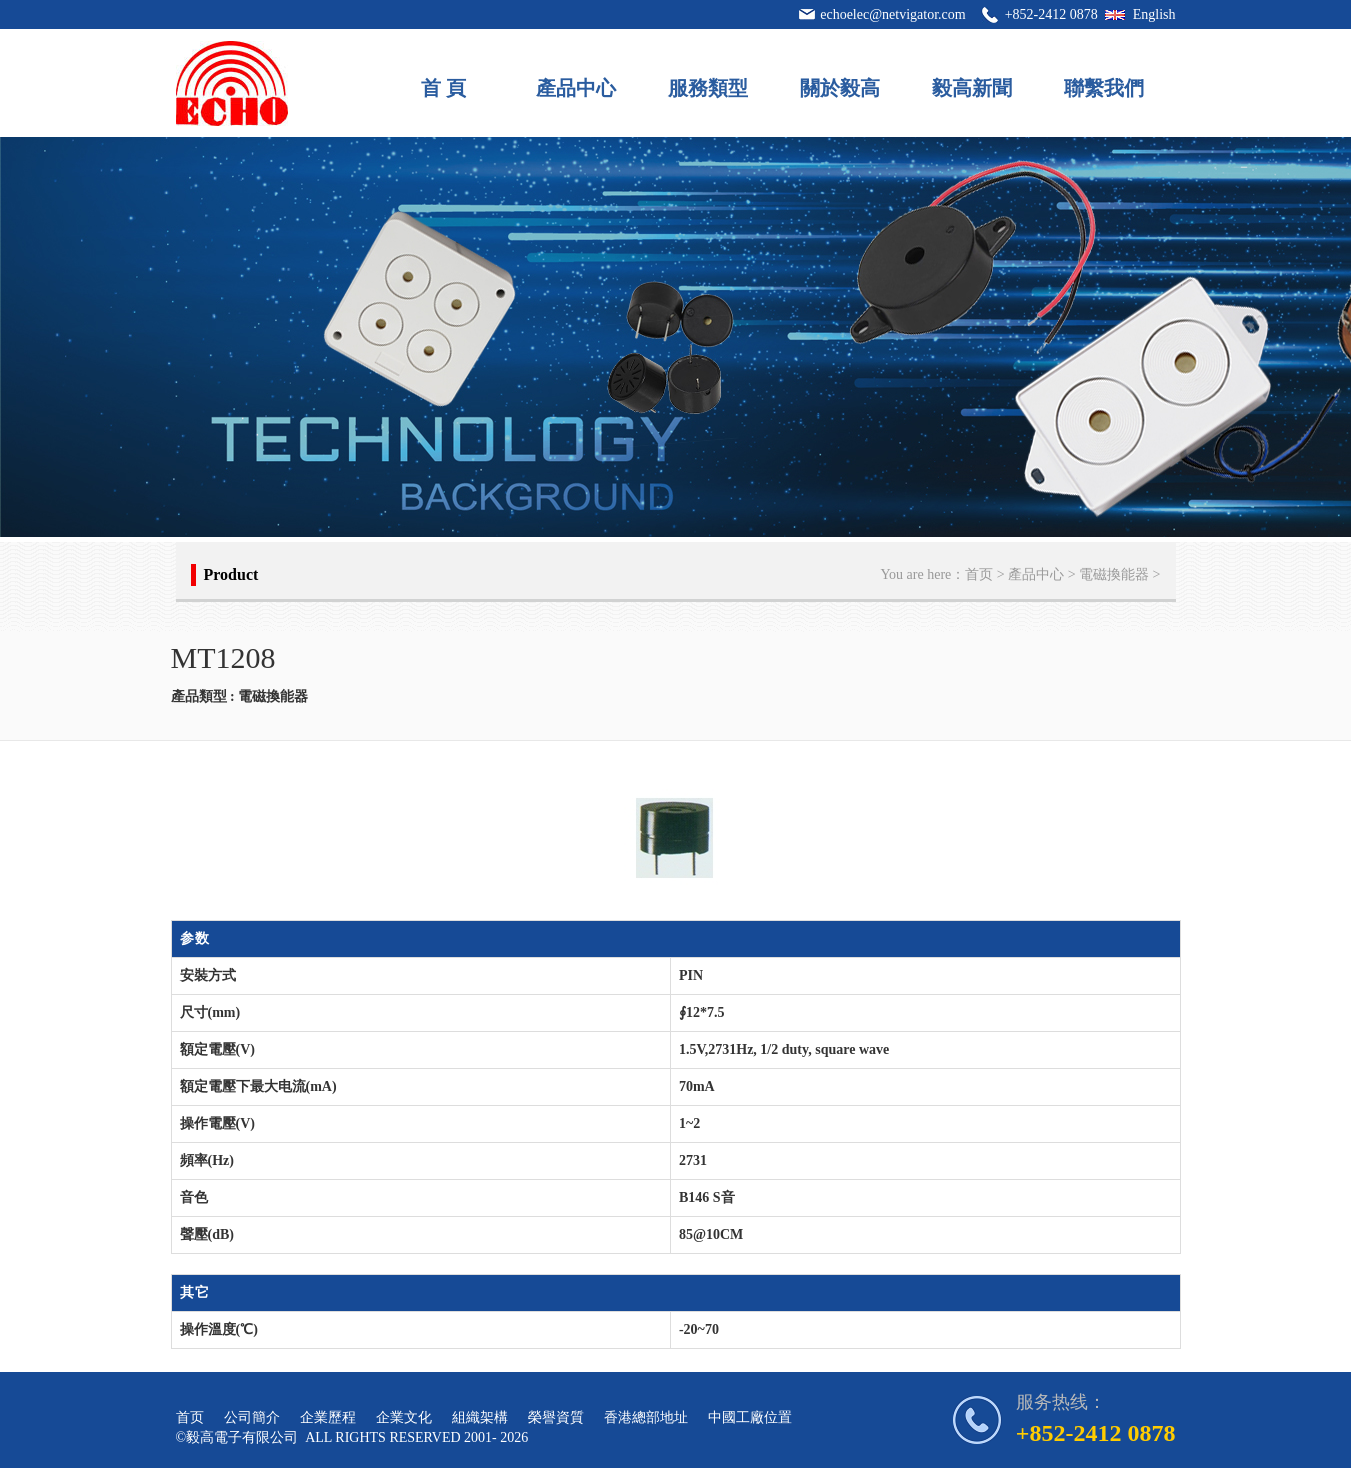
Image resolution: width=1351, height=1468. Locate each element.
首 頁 (443, 88)
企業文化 (404, 1417)
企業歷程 (328, 1417)
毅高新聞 (972, 88)
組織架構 (480, 1417)
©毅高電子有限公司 (237, 1437)
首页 (979, 574)
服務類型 (708, 88)
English (1154, 14)
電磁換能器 (1114, 574)
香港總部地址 (646, 1417)
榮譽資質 (556, 1417)
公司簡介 (252, 1417)
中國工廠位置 (750, 1417)
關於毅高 (840, 88)
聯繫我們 (1104, 88)
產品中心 (576, 88)
